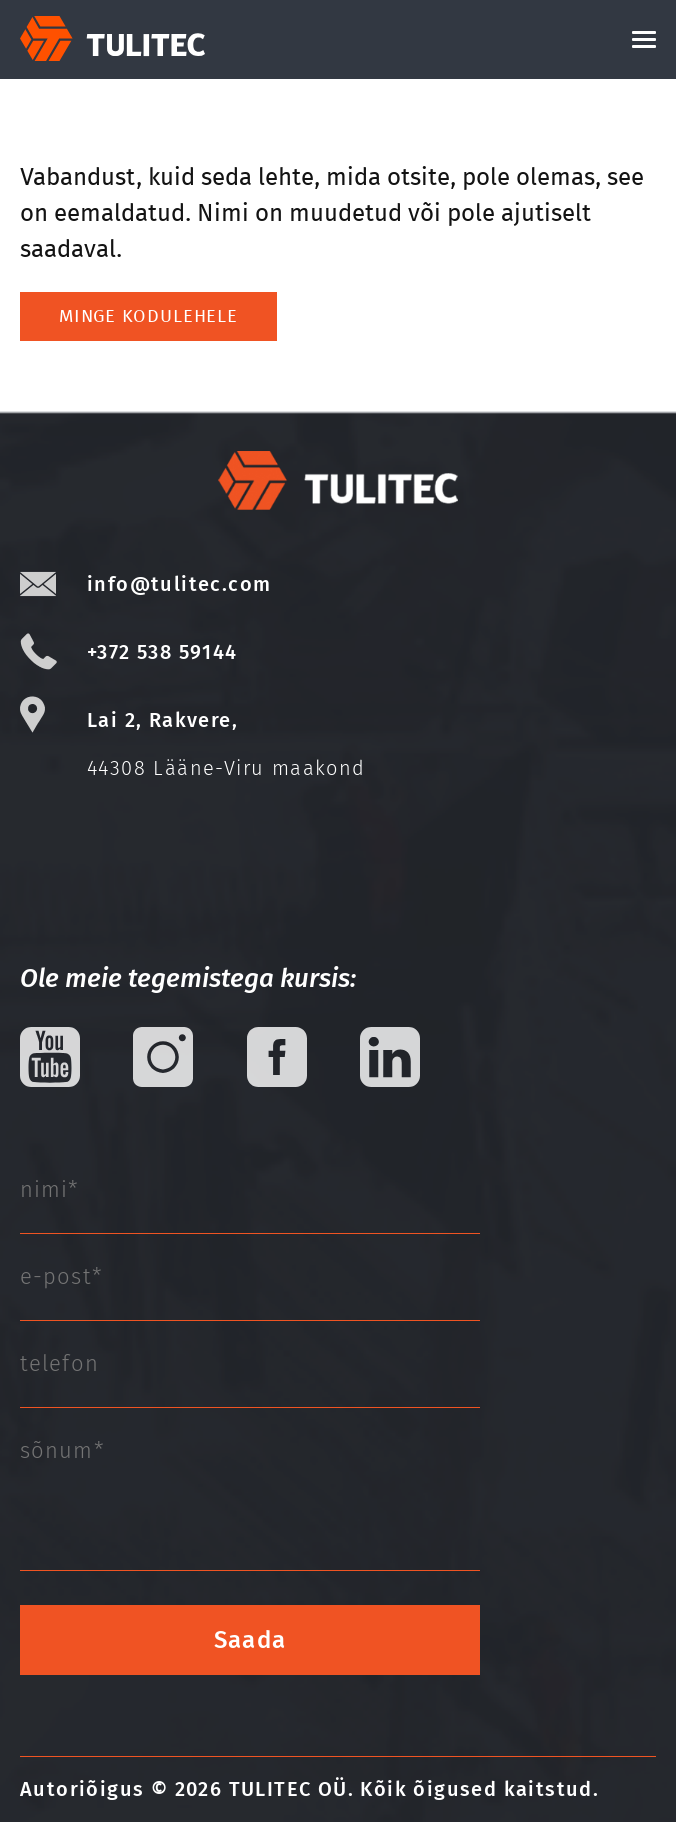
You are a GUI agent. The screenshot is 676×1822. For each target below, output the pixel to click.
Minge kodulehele (148, 316)
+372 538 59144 (162, 652)
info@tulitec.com (179, 584)
